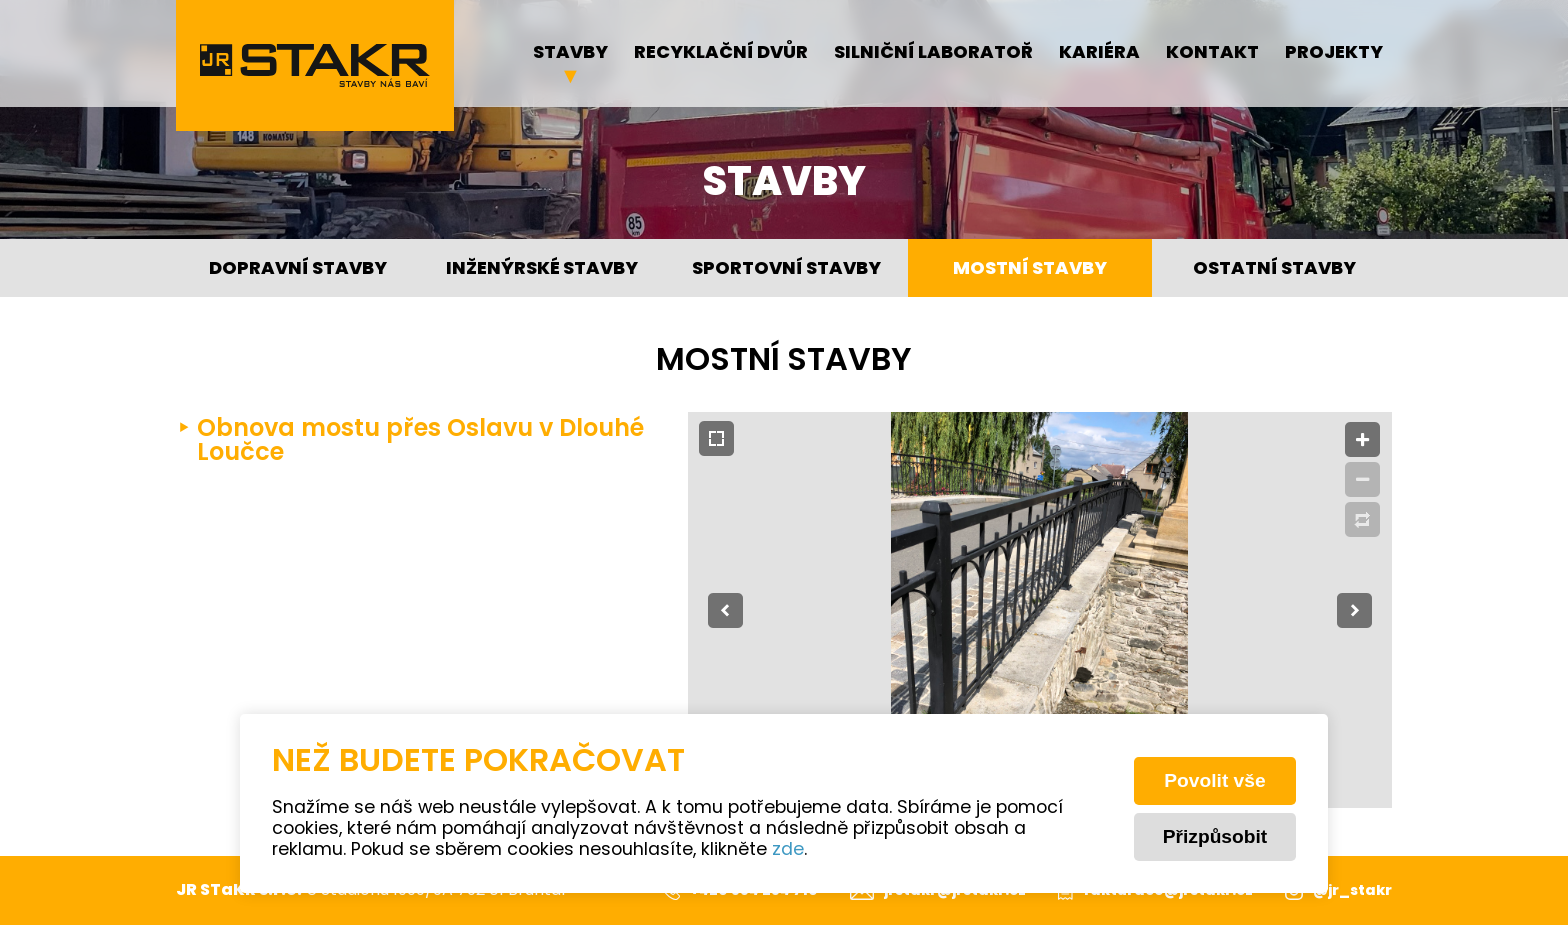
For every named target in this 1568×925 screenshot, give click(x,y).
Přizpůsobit (1215, 836)
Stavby (570, 53)
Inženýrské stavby (542, 269)
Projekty (1334, 53)
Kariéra (1099, 53)
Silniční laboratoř (933, 53)
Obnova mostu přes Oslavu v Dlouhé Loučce (420, 442)
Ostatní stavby (1274, 269)
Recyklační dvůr (721, 53)
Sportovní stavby (786, 269)
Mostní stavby (1030, 269)
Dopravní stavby (298, 269)
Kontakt (1212, 53)
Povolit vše (1214, 780)
